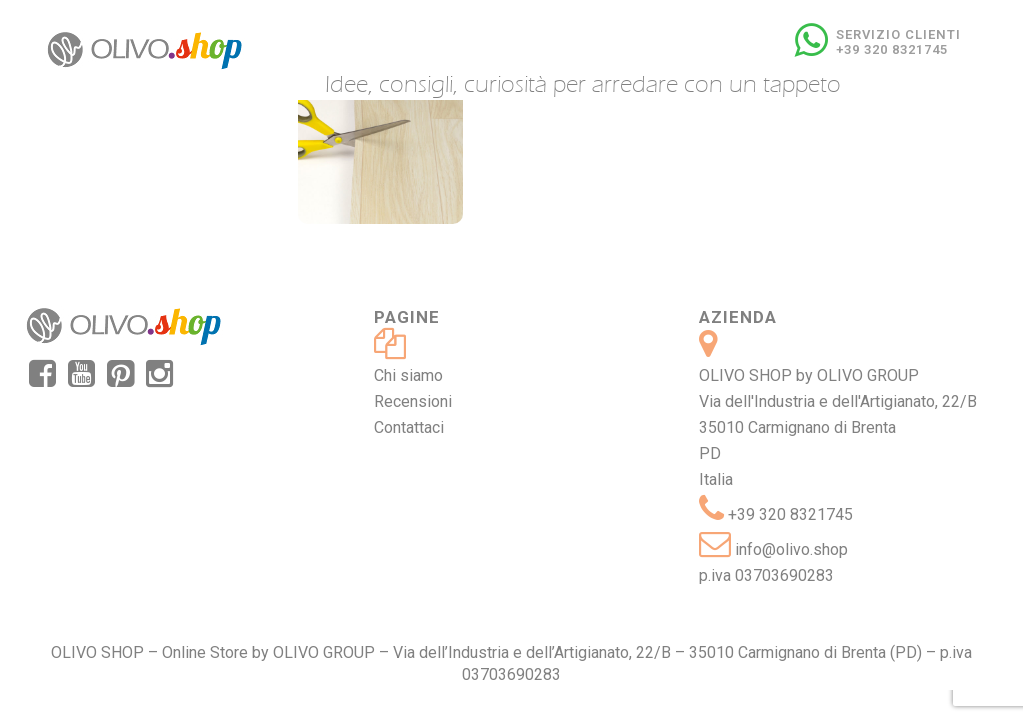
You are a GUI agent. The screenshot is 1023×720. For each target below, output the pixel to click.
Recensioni (413, 401)
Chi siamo (408, 375)
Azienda (738, 317)
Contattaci (409, 427)
